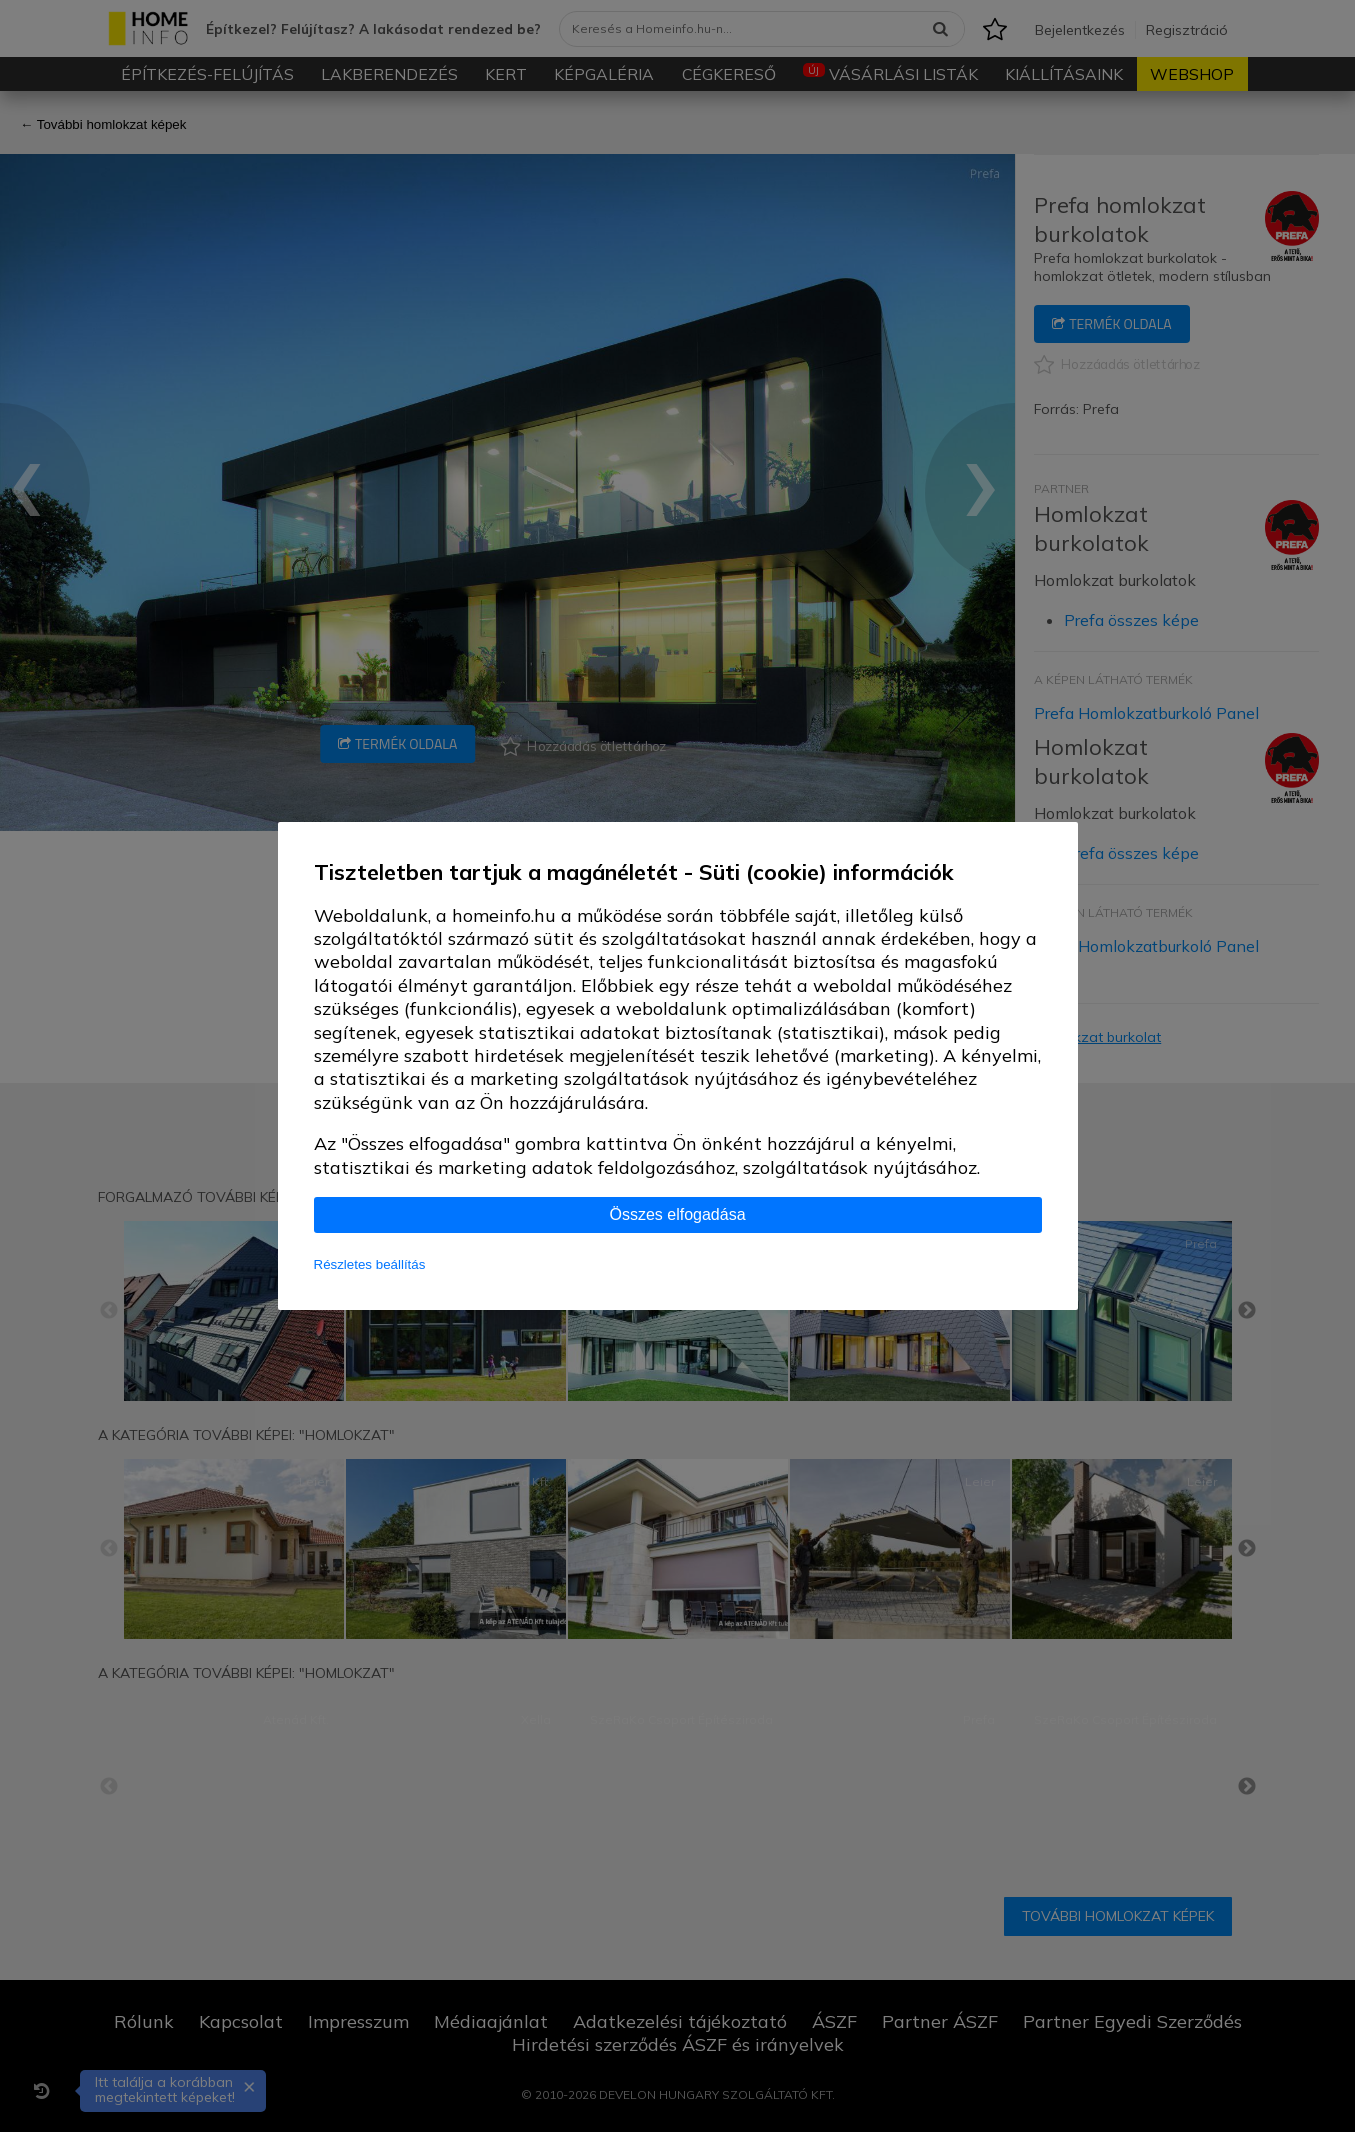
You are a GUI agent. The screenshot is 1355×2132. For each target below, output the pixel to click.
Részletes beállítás (370, 1264)
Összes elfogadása (677, 1214)
